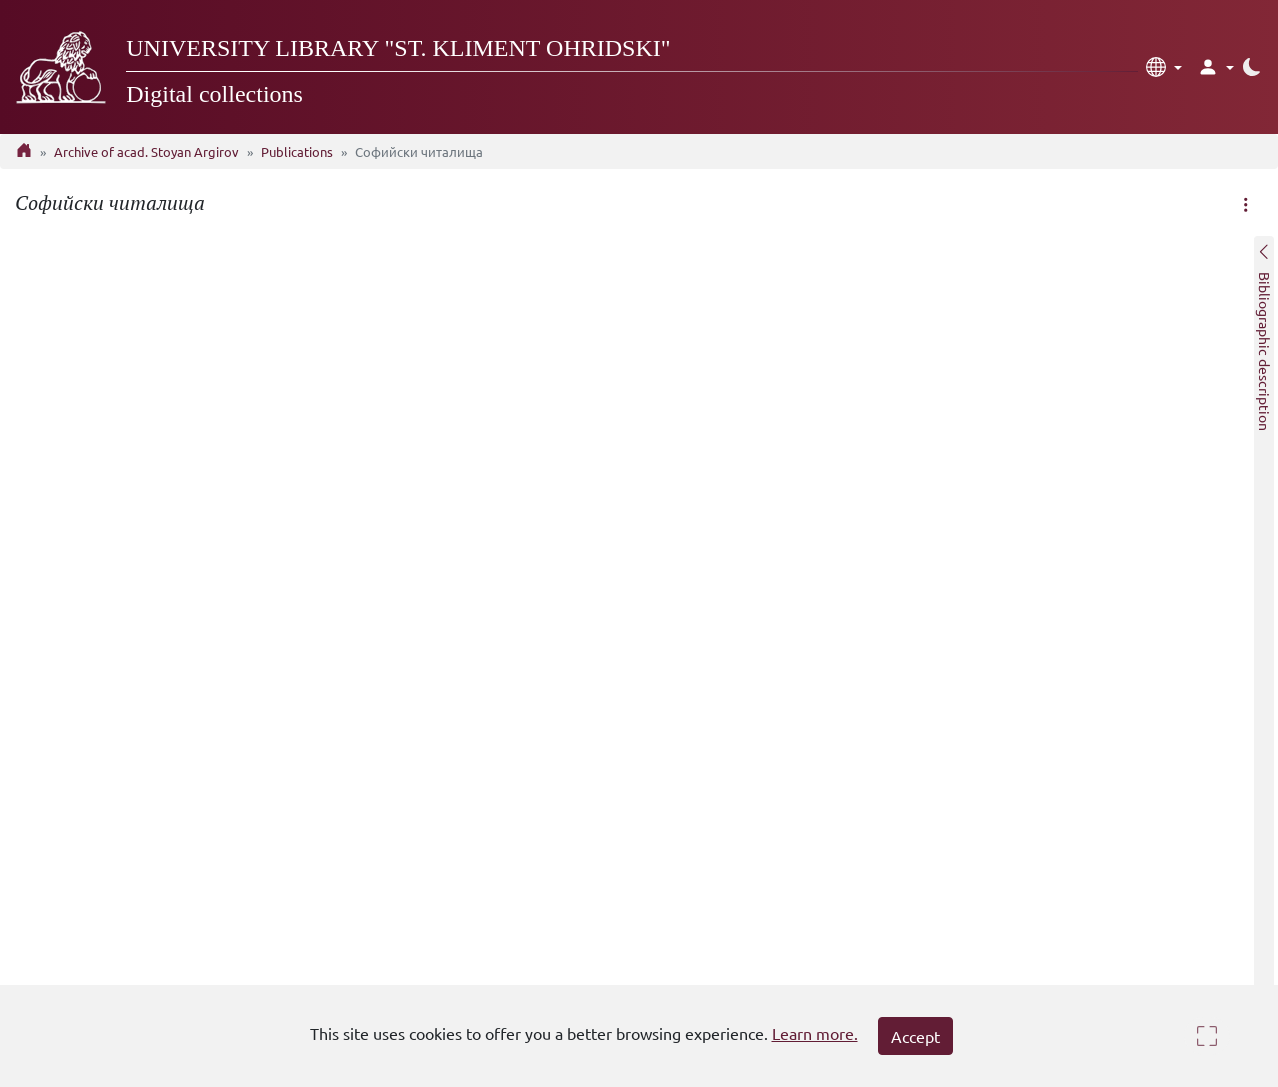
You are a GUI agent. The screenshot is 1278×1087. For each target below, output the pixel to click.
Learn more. (815, 1033)
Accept (915, 1036)
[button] (1164, 67)
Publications (297, 151)
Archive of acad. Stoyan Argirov (146, 151)
